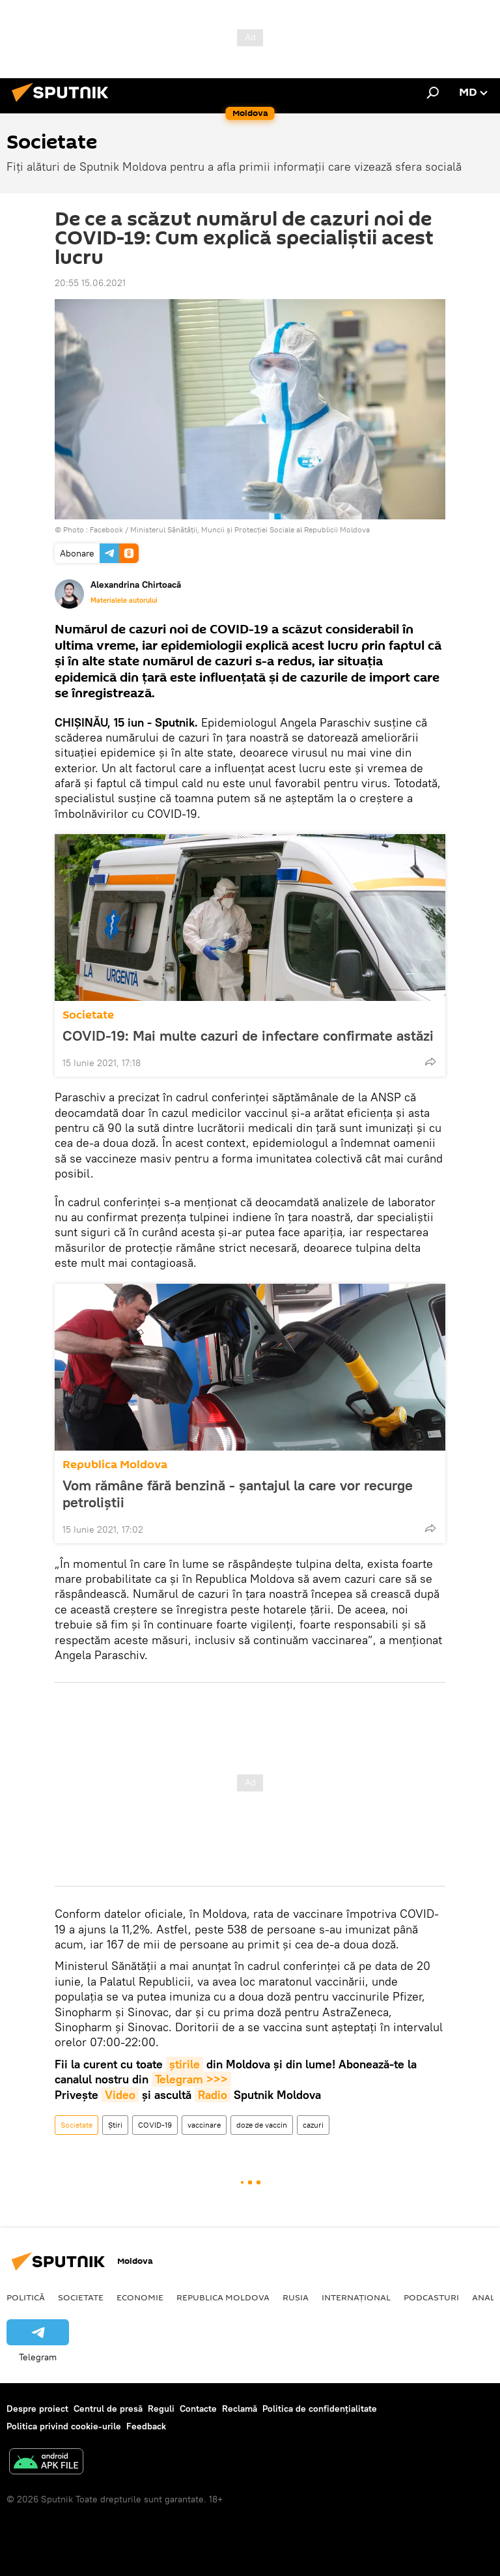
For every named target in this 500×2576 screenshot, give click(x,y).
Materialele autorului (124, 600)
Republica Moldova (114, 1464)
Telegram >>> (191, 2079)
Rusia (296, 2297)
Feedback (146, 2426)
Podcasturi (431, 2297)
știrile (184, 2064)
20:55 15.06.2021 (90, 283)
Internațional (356, 2297)
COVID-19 (155, 2125)
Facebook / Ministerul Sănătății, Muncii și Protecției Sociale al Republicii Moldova (230, 529)
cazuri (313, 2125)
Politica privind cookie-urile (64, 2426)
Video (120, 2094)
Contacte (198, 2408)
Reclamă (239, 2408)
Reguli (161, 2408)
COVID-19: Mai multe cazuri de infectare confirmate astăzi (248, 1035)
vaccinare (204, 2125)
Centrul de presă (108, 2408)
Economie (140, 2297)
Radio (212, 2094)
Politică (26, 2297)
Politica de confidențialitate (319, 2408)
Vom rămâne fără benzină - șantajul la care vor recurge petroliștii (237, 1494)
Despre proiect (37, 2408)
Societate (88, 1015)
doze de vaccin (261, 2125)
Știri (115, 2125)
